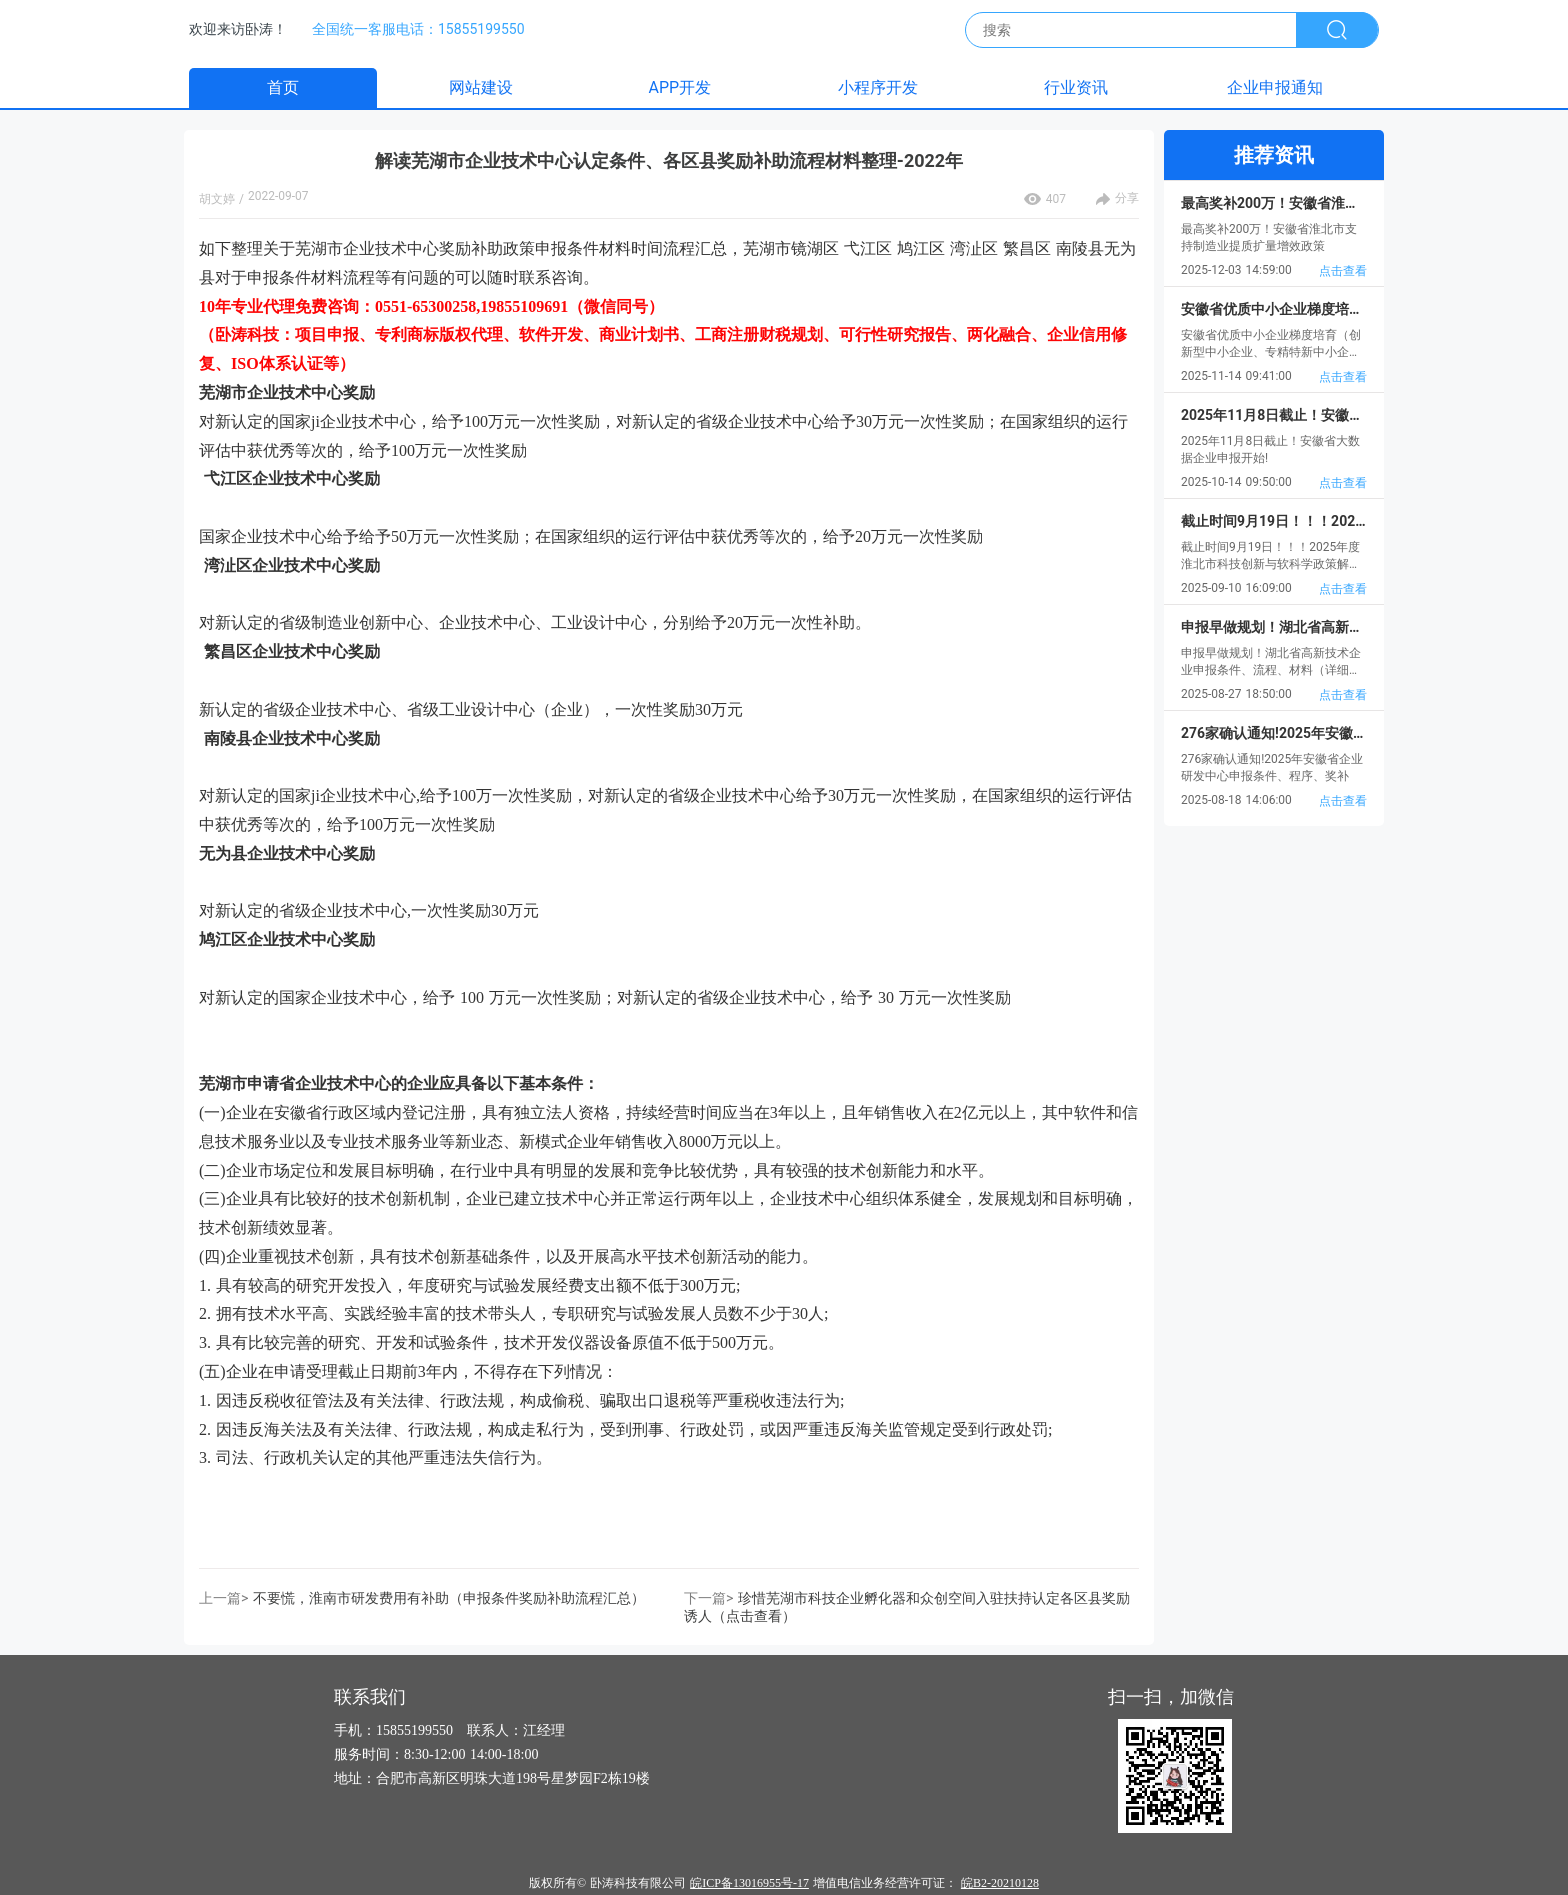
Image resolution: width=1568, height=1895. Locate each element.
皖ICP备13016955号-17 (749, 1883)
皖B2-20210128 (1000, 1883)
